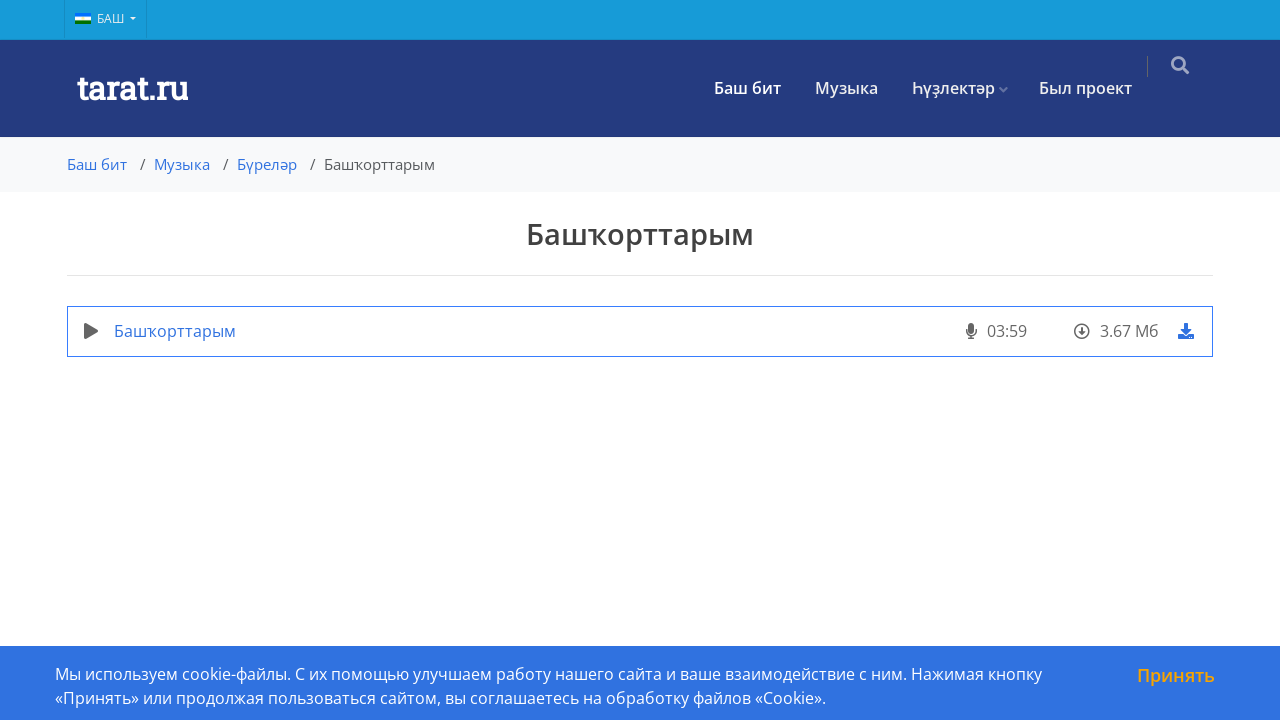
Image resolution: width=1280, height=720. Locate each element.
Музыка (860, 88)
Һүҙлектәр (967, 88)
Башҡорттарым (175, 331)
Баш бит (761, 88)
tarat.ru (132, 87)
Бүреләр (267, 164)
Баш (101, 18)
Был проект (1099, 88)
